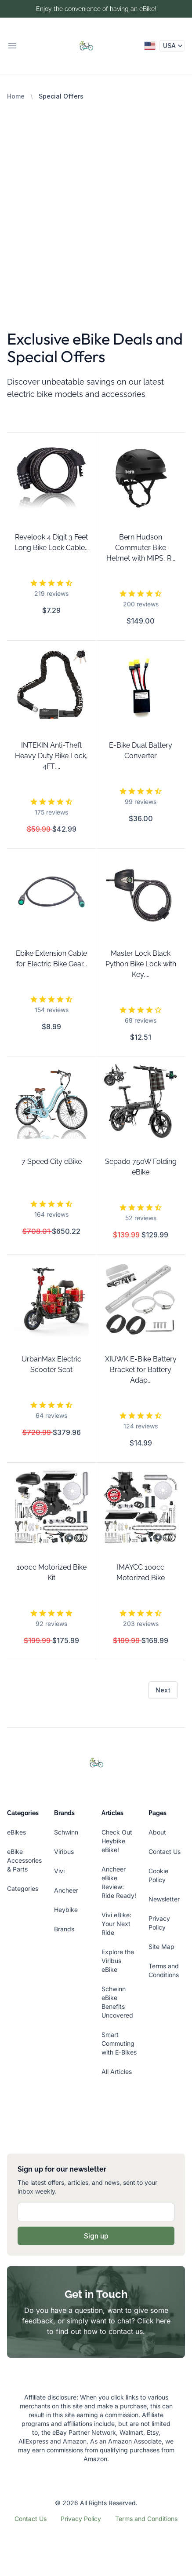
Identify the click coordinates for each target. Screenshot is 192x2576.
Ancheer (66, 1890)
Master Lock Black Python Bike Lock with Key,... (140, 964)
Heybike (66, 1909)
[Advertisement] (96, 201)
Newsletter (164, 1899)
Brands (64, 1929)
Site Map (161, 1946)
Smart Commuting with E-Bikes (119, 2043)
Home (16, 96)
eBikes (16, 1832)
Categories (22, 1888)
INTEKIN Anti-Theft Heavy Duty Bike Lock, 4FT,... (51, 756)
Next (163, 1690)
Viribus (64, 1851)
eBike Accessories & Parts (24, 1860)
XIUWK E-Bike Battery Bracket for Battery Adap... (141, 1369)
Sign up (96, 2235)
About (157, 1832)
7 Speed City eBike (52, 1161)
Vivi (59, 1871)
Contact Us (165, 1851)
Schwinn (66, 1832)
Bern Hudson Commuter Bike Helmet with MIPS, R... (140, 547)
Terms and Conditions (146, 2518)
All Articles (116, 2071)
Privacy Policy (81, 2518)
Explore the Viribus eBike (117, 1960)
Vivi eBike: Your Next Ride (116, 1923)
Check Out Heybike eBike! (116, 1840)
